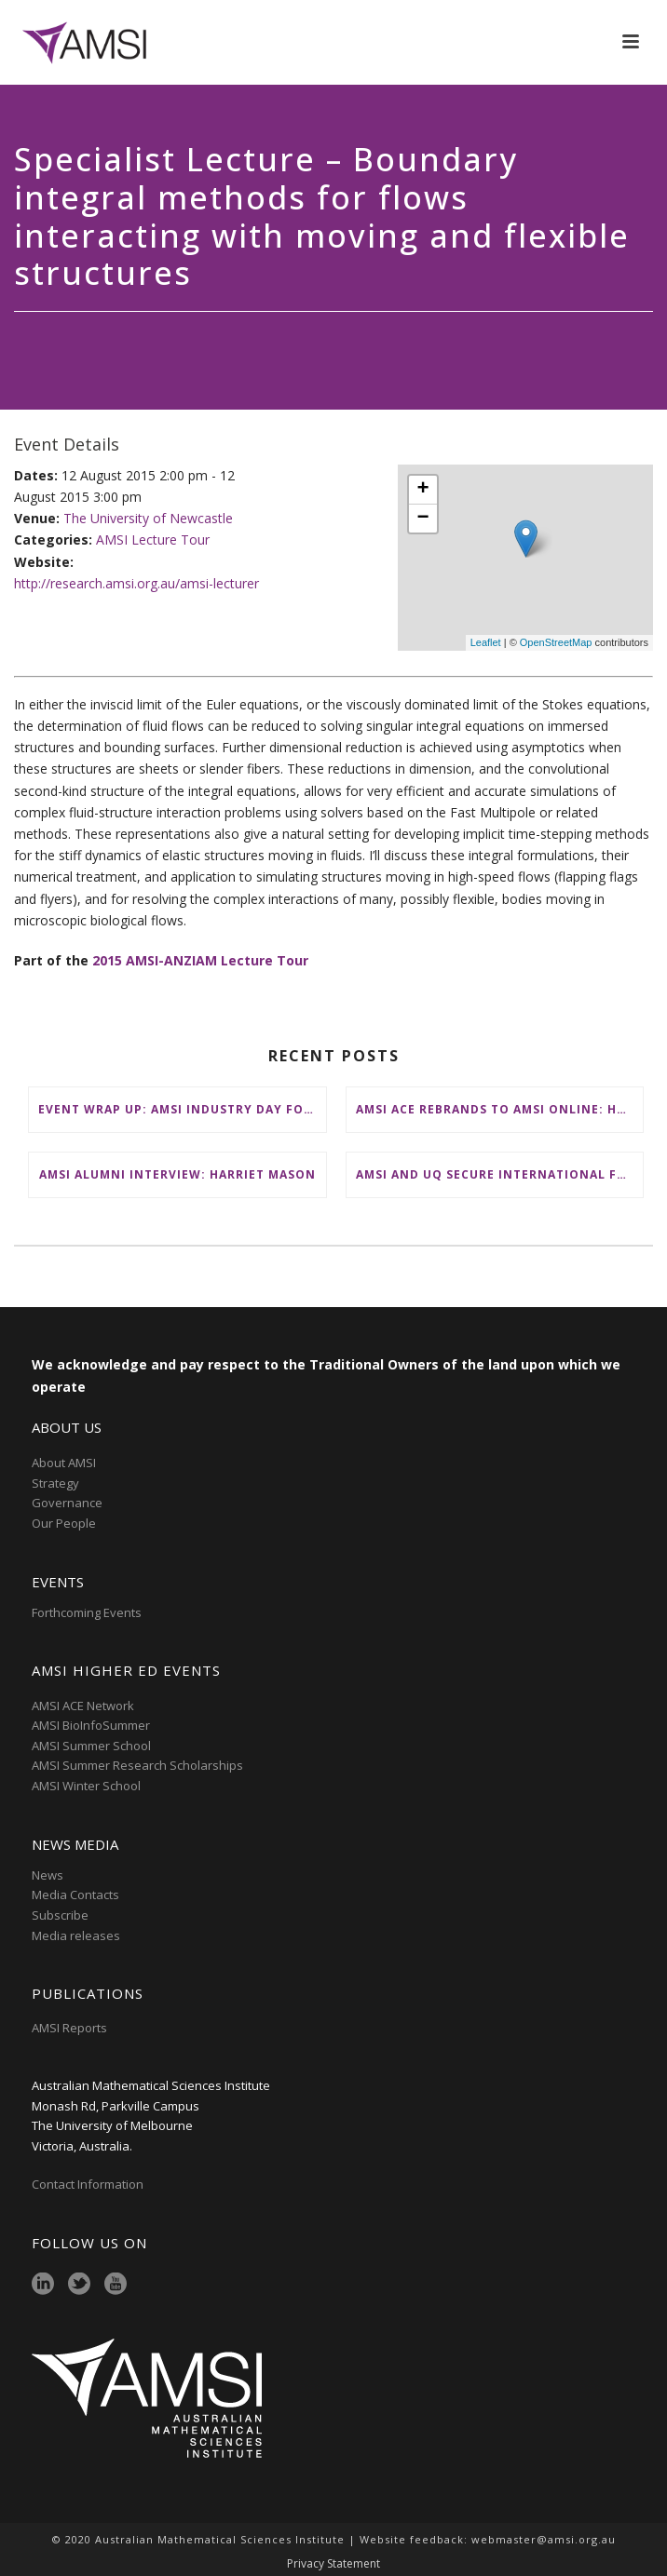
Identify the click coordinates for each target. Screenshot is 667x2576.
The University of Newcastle (148, 518)
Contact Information (89, 2184)
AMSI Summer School (91, 1745)
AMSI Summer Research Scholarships (137, 1765)
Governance (67, 1502)
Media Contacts (75, 1894)
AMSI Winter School (86, 1785)
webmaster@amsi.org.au (543, 2539)
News (47, 1875)
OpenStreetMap (556, 642)
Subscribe (60, 1915)
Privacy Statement (333, 2563)
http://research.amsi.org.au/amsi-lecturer (136, 583)
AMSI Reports (69, 2027)
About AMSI (64, 1462)
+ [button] (423, 490)
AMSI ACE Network (83, 1705)
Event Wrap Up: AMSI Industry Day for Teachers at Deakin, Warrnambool (182, 1109)
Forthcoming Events (87, 1612)
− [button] (423, 519)
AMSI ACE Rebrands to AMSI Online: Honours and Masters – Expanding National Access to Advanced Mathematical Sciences (500, 1109)
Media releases (76, 1935)
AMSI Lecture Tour (153, 539)
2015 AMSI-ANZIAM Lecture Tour (200, 960)
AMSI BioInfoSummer (91, 1725)
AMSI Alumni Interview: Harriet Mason (177, 1174)
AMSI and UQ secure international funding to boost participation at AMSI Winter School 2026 (500, 1174)
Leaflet (485, 642)
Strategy (55, 1483)
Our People (64, 1523)
